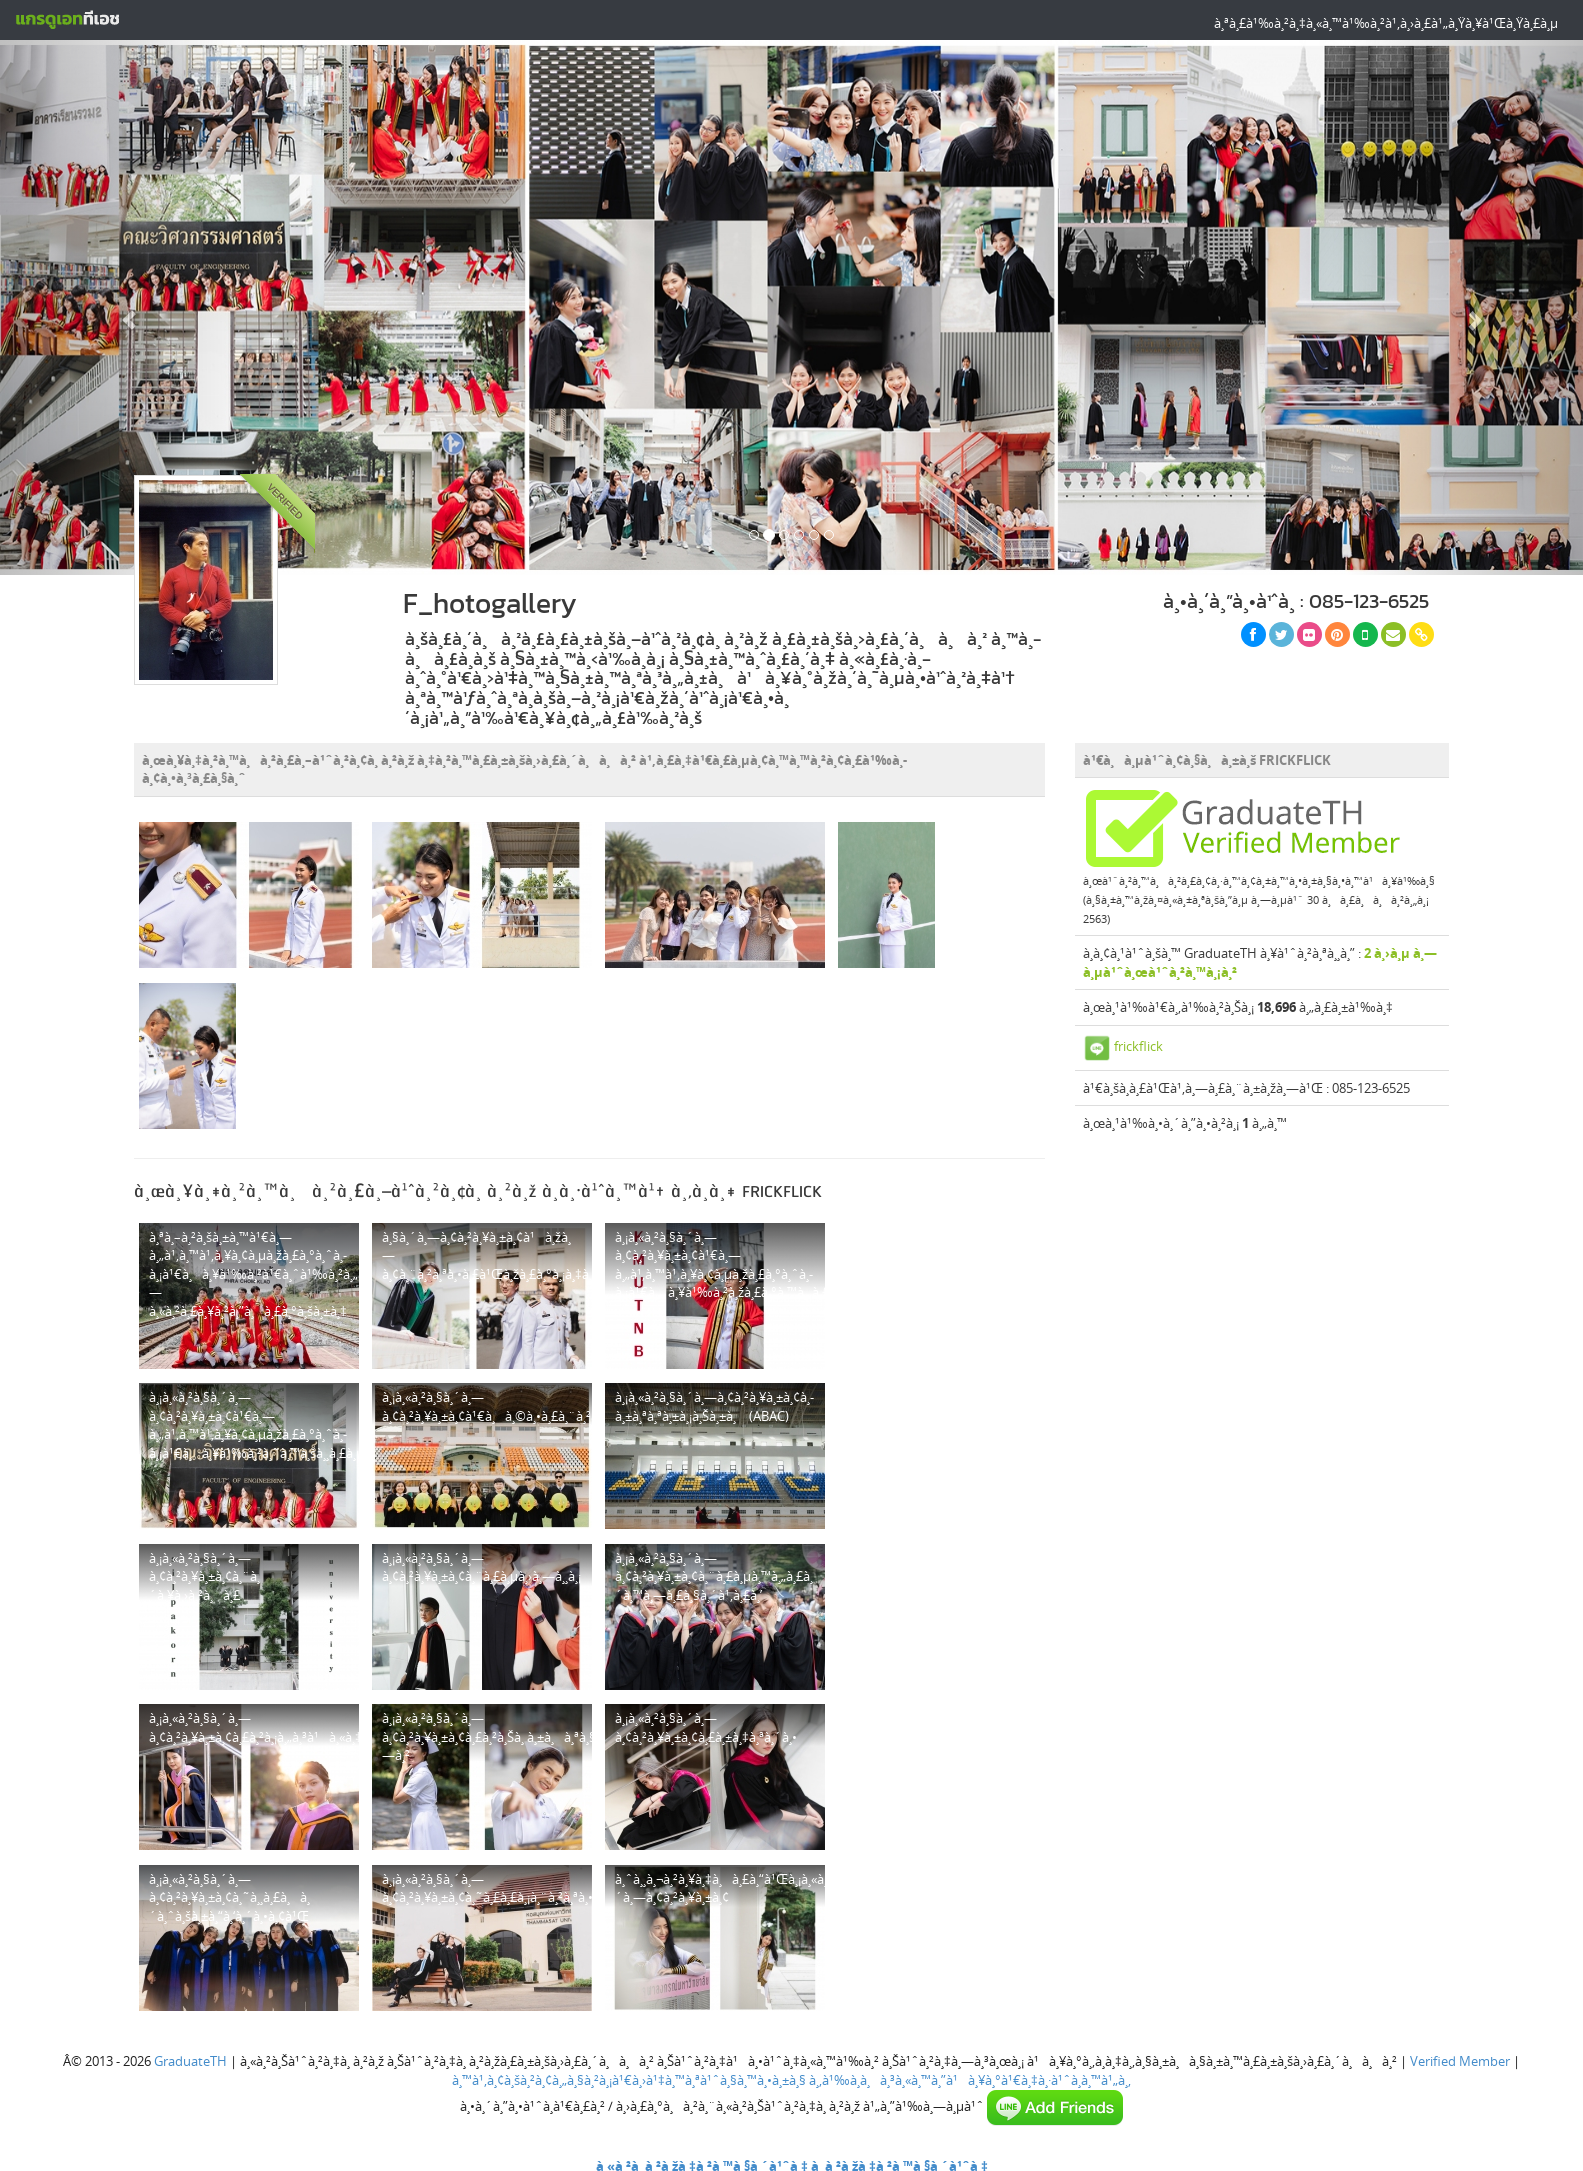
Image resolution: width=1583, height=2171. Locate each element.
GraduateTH (190, 2061)
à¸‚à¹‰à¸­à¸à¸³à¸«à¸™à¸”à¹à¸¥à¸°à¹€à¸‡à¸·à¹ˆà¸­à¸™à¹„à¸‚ (970, 2080)
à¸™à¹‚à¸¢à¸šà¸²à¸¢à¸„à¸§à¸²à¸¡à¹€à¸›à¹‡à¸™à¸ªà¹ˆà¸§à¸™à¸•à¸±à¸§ (629, 2080)
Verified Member (1460, 2061)
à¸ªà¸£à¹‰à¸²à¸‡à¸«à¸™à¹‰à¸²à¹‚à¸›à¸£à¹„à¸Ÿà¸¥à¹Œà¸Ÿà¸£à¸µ (1386, 23)
